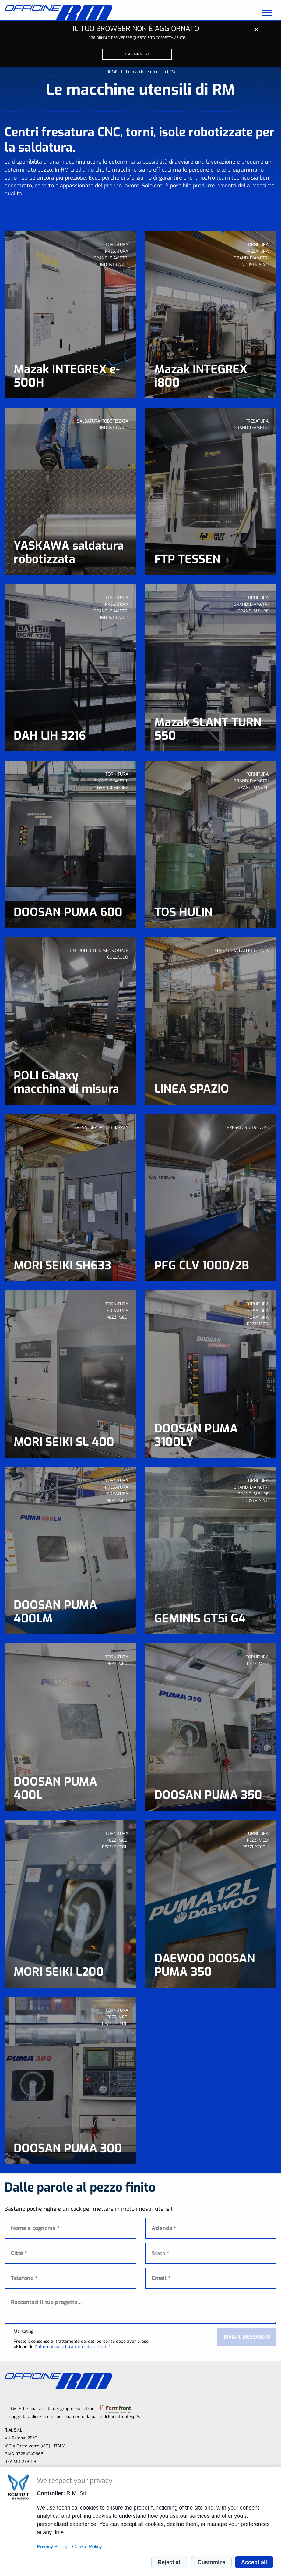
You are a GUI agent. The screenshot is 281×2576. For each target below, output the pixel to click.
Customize (211, 2562)
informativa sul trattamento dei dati (72, 2347)
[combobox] (211, 2253)
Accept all (254, 2562)
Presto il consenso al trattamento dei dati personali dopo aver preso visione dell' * (81, 2344)
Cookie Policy (87, 2546)
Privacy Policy (52, 2546)
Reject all (170, 2562)
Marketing (23, 2331)
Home (112, 72)
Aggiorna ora (137, 54)
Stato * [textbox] (160, 2253)
